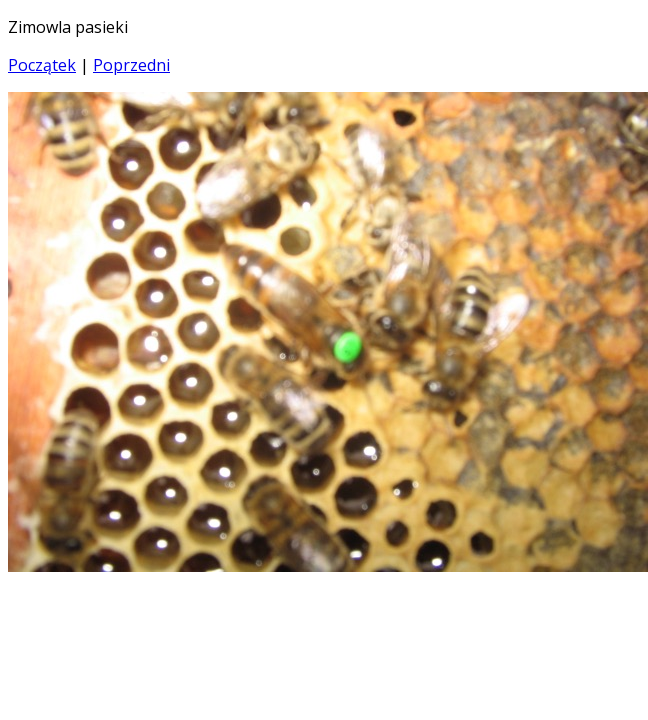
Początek (42, 65)
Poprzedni (131, 65)
